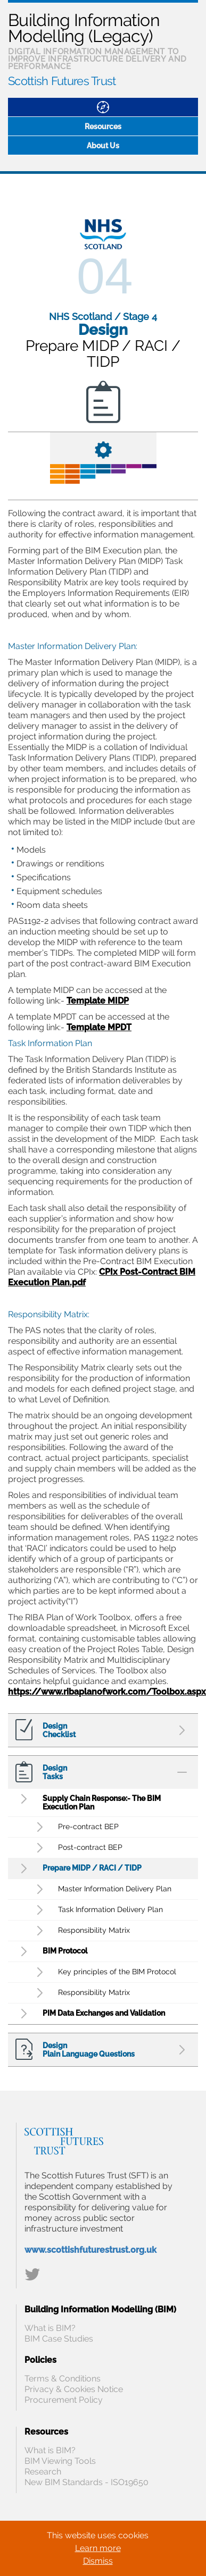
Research (42, 2471)
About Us (103, 145)
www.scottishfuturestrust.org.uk (90, 2250)
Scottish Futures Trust (62, 81)
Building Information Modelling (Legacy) (84, 28)
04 (105, 276)
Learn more (98, 2548)
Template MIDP (98, 1001)
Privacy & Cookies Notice (73, 2389)
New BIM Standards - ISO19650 (86, 2482)
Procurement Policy (63, 2400)
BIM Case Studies (58, 2339)
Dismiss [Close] (98, 2561)
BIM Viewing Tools (60, 2461)
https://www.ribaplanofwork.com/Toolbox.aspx (107, 1692)
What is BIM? (50, 2328)
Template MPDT (99, 1027)
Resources (103, 126)
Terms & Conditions (62, 2378)
